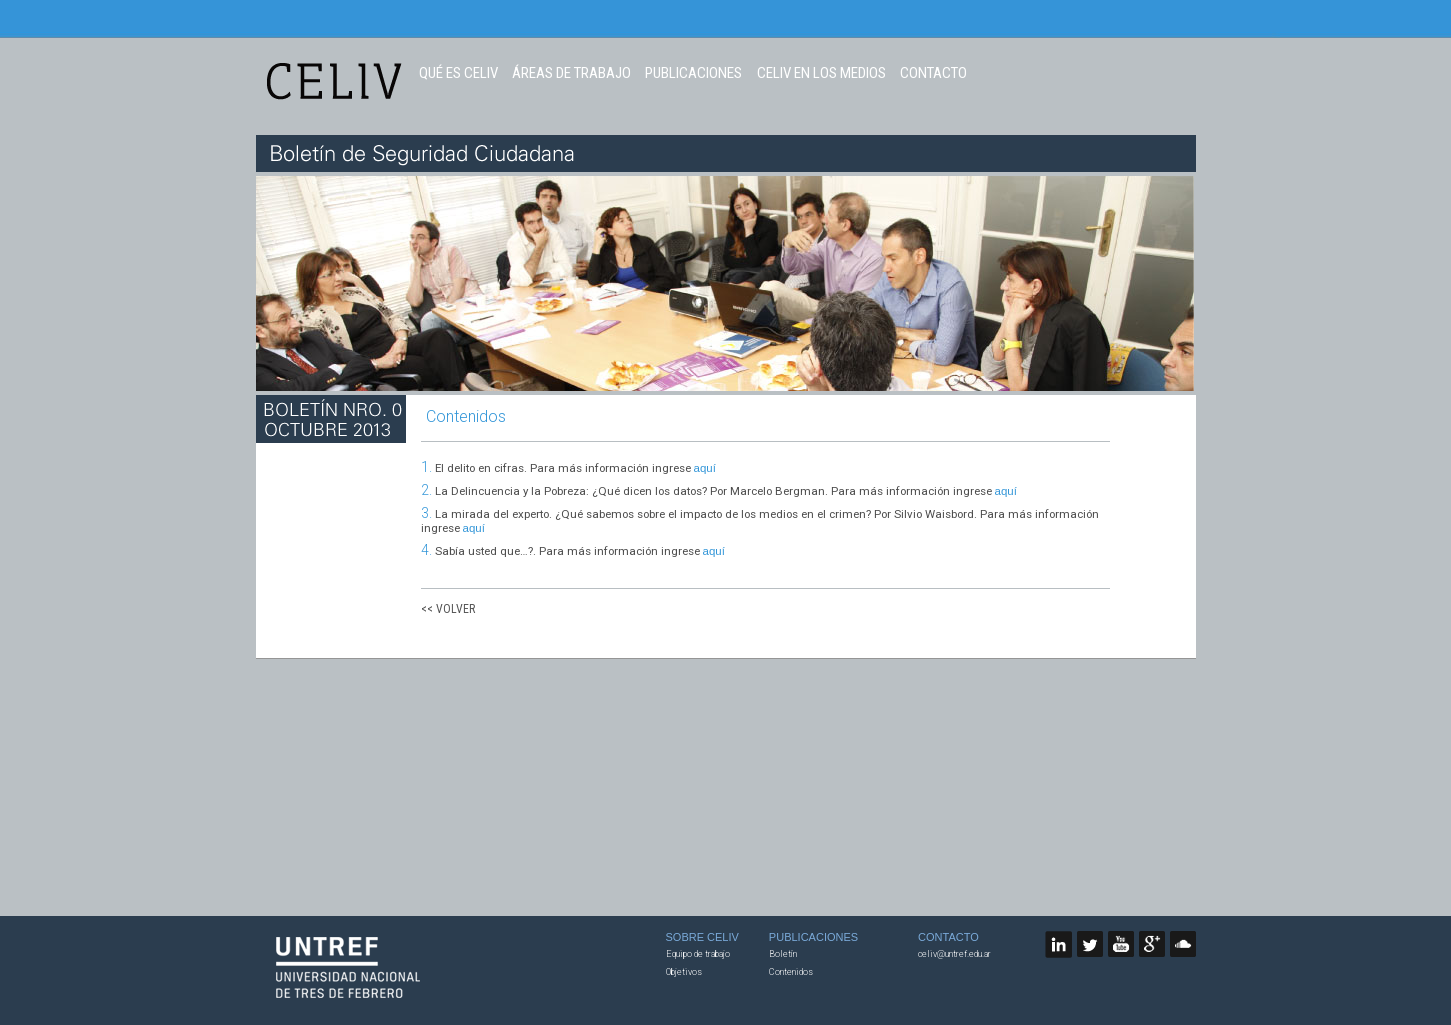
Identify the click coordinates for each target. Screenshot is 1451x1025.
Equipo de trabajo (698, 954)
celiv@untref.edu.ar (954, 954)
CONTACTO (933, 73)
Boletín (783, 954)
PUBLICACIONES (693, 73)
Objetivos (684, 972)
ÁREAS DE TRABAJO (571, 73)
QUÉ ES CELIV (458, 73)
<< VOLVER (448, 609)
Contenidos (791, 972)
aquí (705, 468)
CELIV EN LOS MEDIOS (821, 73)
